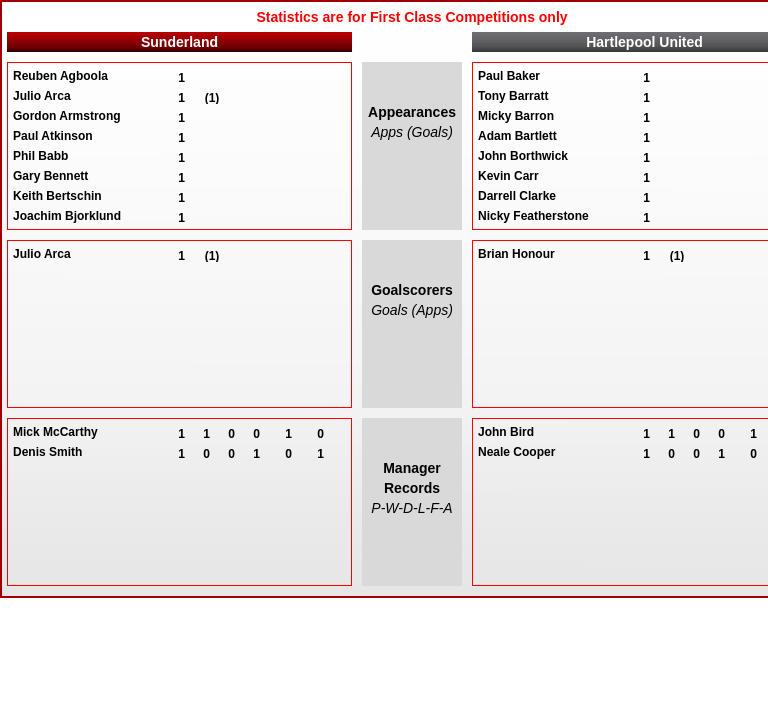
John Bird (506, 432)
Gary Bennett (50, 176)
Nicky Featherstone (533, 216)
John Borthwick (523, 156)
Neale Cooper (516, 452)
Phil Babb (40, 156)
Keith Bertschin (57, 196)
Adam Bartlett (517, 136)
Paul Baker (509, 76)
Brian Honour (516, 254)
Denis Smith (47, 452)
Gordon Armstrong (67, 116)
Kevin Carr (508, 176)
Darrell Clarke (517, 196)
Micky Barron (516, 116)
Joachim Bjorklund (67, 216)
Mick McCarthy (55, 432)
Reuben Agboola (60, 76)
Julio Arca (42, 96)
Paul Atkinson (53, 136)
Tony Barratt (513, 96)
